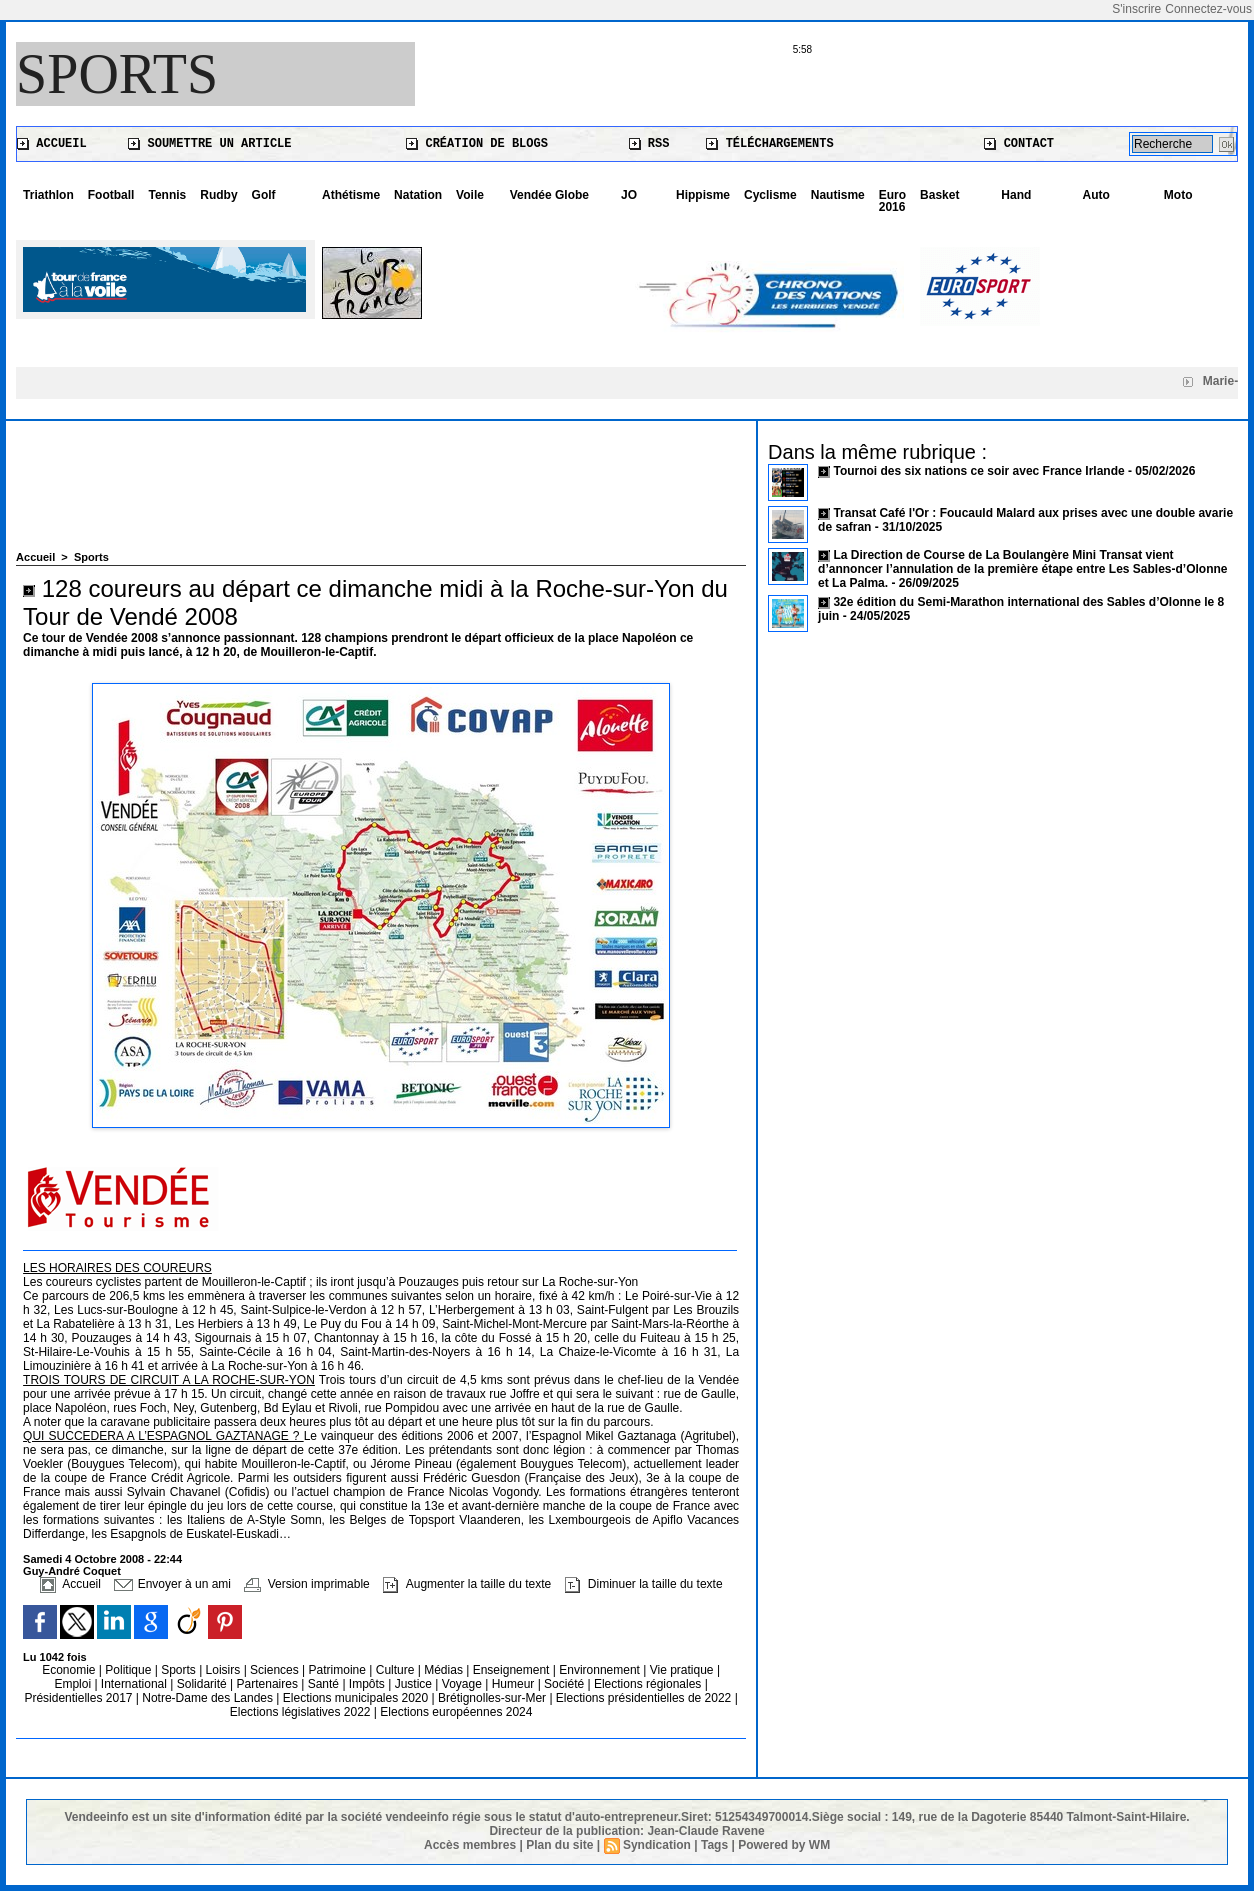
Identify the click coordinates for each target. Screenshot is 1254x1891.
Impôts (367, 1684)
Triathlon (48, 195)
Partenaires (269, 1684)
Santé (325, 1684)
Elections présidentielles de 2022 (643, 1698)
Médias (445, 1670)
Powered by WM (784, 1845)
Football (111, 195)
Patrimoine (339, 1670)
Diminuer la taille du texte (644, 1584)
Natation (418, 195)
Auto (1096, 195)
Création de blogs (477, 144)
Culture (397, 1670)
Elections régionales (649, 1684)
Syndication (657, 1845)
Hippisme (703, 195)
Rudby (218, 195)
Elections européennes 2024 (456, 1712)
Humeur (515, 1684)
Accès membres (470, 1845)
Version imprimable (306, 1584)
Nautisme (838, 195)
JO (629, 195)
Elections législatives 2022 (300, 1712)
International (135, 1684)
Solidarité (203, 1684)
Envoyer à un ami (172, 1584)
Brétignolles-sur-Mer (493, 1698)
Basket (939, 195)
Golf (264, 195)
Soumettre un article (209, 144)
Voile (470, 195)
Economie (70, 1670)
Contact (1019, 144)
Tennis (167, 195)
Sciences (276, 1670)
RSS (649, 144)
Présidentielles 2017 (79, 1698)
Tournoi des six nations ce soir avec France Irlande (980, 471)
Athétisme (351, 195)
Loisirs (225, 1670)
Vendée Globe (549, 195)
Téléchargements (769, 144)
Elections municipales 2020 (355, 1698)
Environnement (599, 1670)
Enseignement (513, 1670)
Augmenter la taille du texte (467, 1584)
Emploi (74, 1684)
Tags (714, 1845)
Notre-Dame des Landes (209, 1698)
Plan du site (559, 1845)
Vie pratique (683, 1670)
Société (564, 1684)
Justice (415, 1684)
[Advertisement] (381, 496)
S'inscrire (1136, 9)
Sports (117, 74)
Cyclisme (770, 195)
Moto (1178, 195)
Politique (129, 1670)
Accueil (52, 144)
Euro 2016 (892, 201)
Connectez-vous (1208, 9)
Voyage (462, 1684)
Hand (1016, 195)
